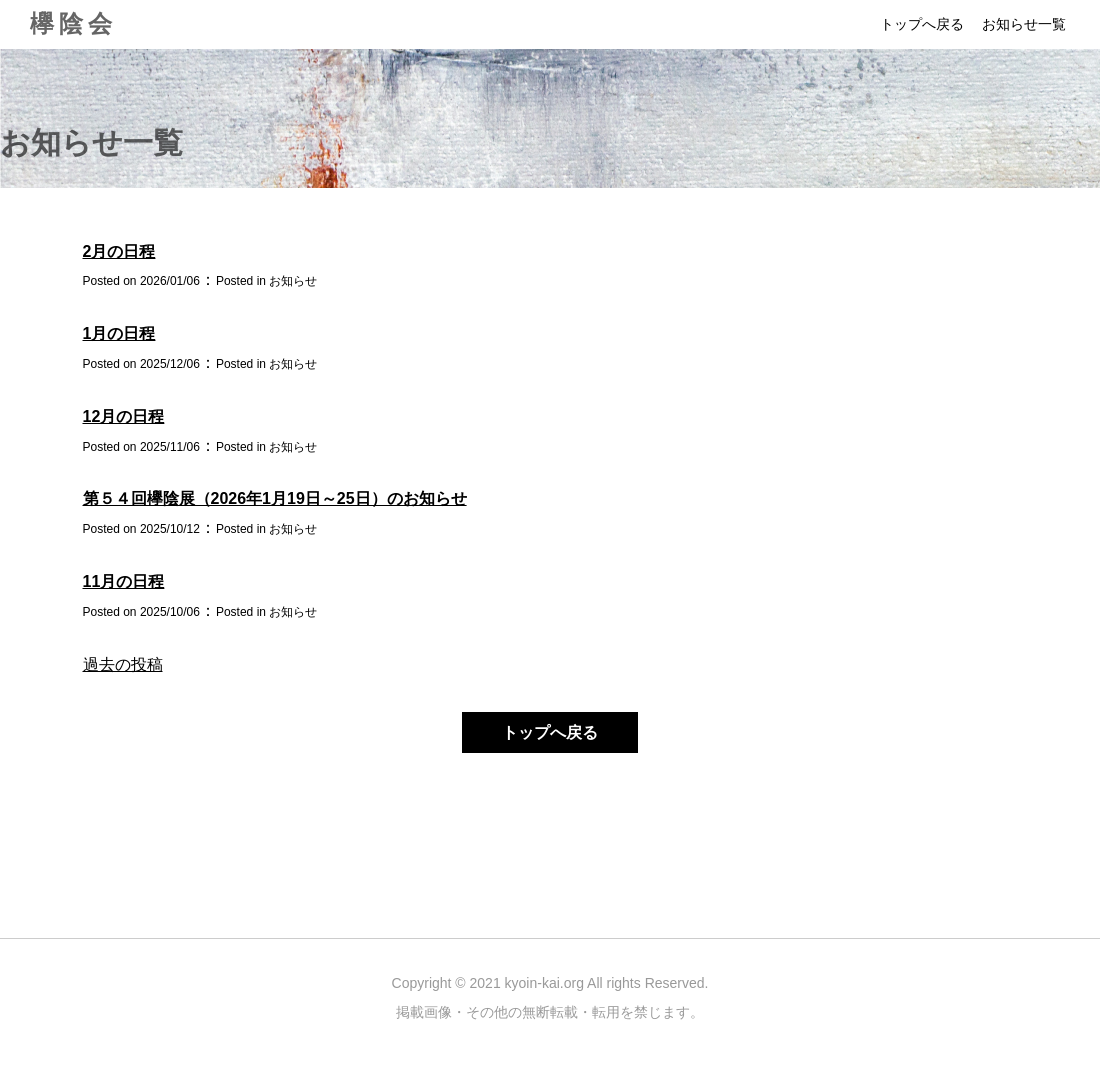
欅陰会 (73, 23)
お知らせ (293, 281)
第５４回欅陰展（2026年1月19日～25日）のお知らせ (275, 498)
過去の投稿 (123, 664)
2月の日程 (119, 251)
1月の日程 (119, 333)
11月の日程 (124, 581)
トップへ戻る (922, 24)
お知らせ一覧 (1024, 24)
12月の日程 (124, 416)
